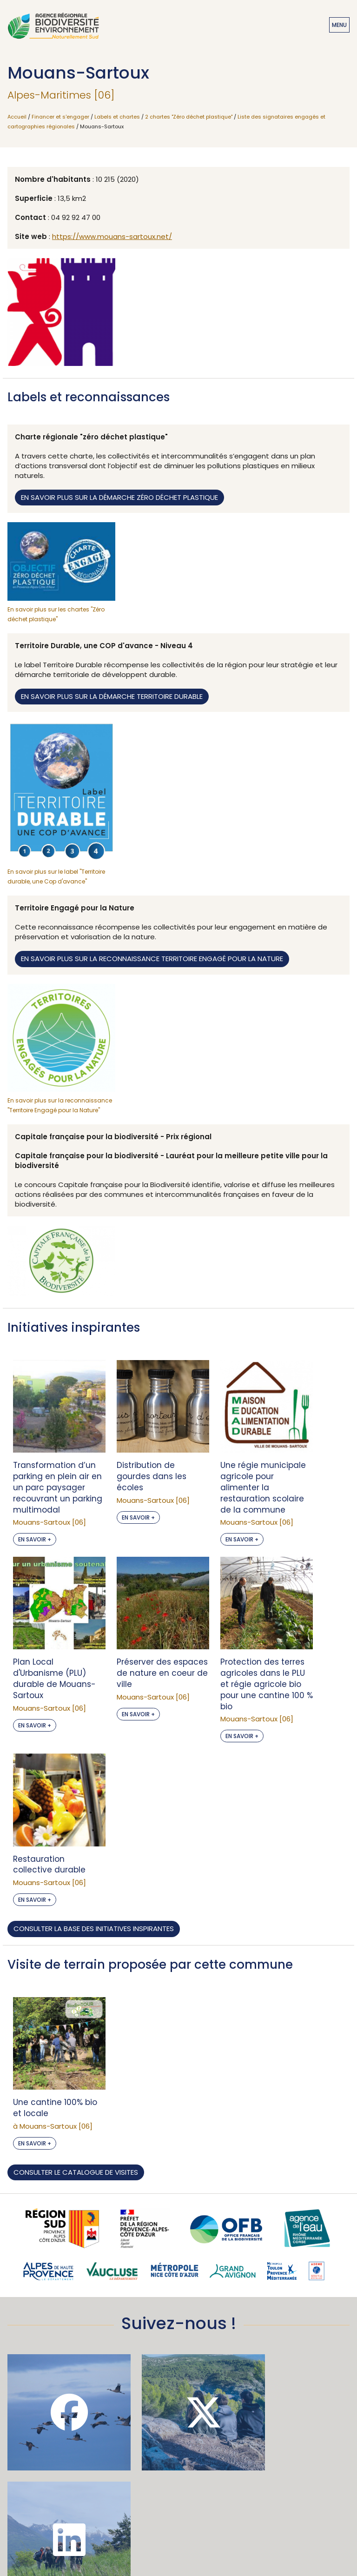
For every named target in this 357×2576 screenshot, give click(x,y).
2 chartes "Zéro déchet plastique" (188, 116)
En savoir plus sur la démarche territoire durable (112, 696)
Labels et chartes (117, 116)
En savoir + (34, 1543)
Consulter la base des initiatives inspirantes (93, 1762)
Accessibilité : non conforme (178, 2509)
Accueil (16, 116)
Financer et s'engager (60, 116)
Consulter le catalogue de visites (75, 1997)
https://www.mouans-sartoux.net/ (112, 236)
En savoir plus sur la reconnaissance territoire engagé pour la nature (152, 958)
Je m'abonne (178, 2420)
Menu (339, 25)
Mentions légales (178, 2524)
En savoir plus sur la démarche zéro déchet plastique (119, 497)
